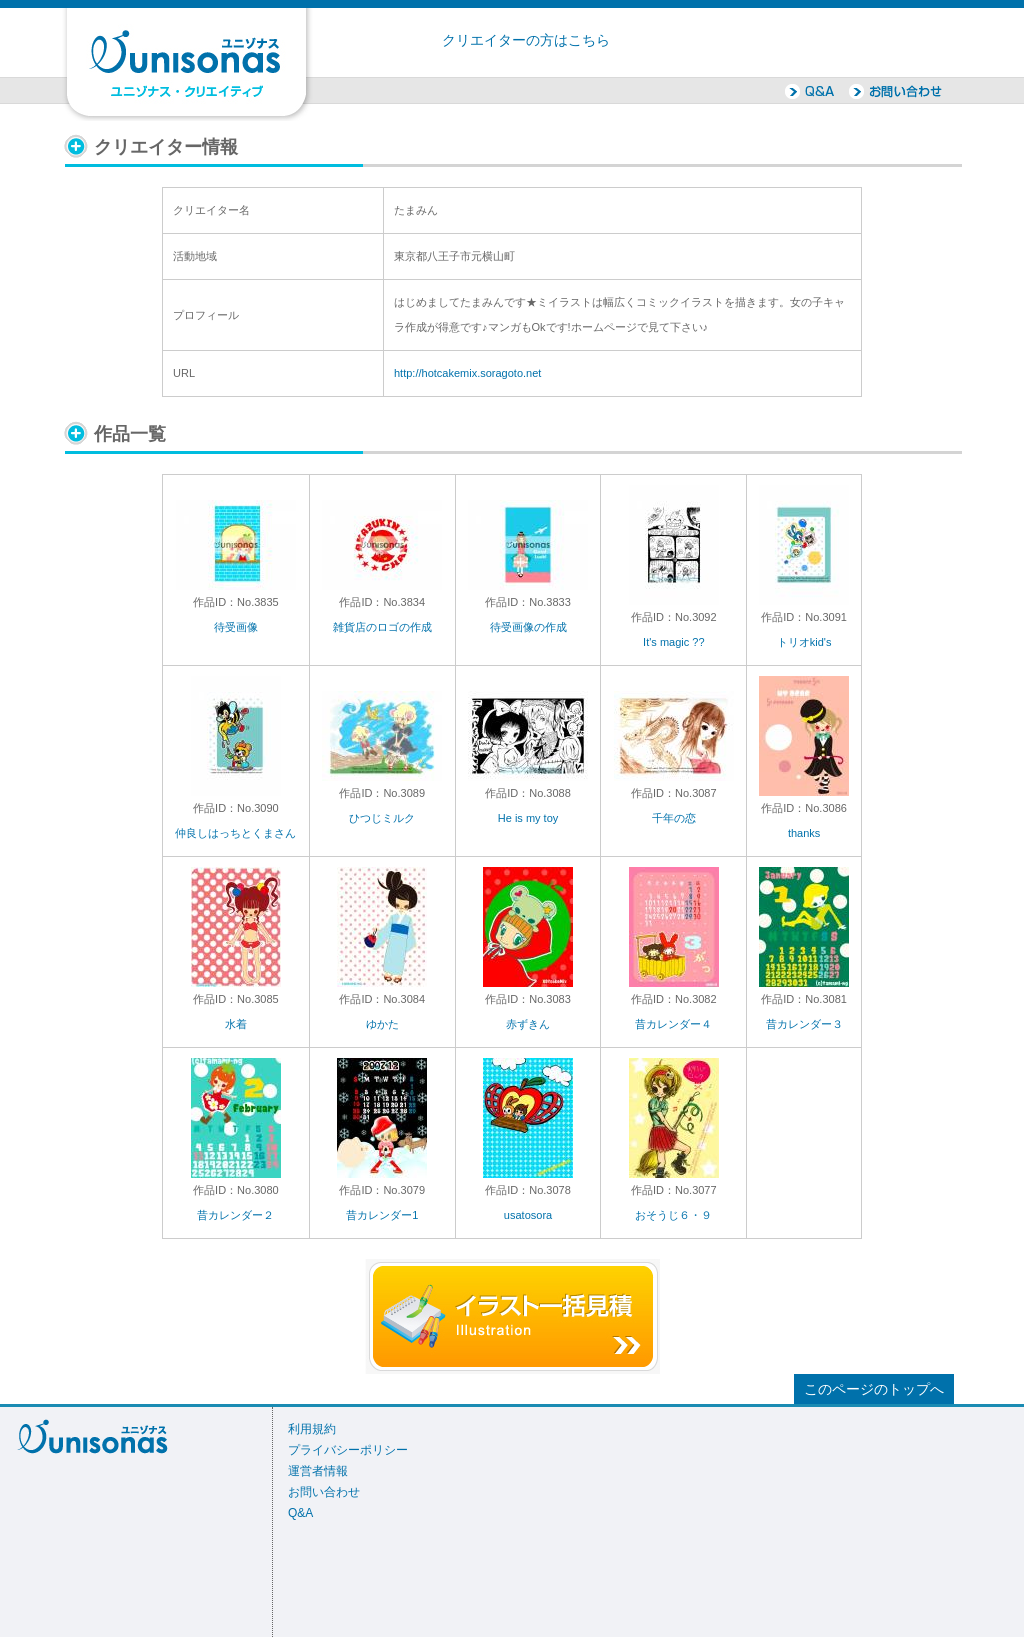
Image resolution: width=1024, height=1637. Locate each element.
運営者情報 (318, 1471)
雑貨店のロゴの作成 (382, 627)
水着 (236, 1024)
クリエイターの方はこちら (526, 40)
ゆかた (382, 1024)
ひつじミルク (382, 818)
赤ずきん (528, 1024)
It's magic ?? (673, 642)
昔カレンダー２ (235, 1215)
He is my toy (528, 818)
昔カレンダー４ (673, 1024)
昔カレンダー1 (382, 1215)
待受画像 (236, 627)
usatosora (528, 1215)
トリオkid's (804, 642)
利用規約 (312, 1429)
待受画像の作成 (528, 627)
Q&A (300, 1513)
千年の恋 (674, 818)
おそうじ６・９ (673, 1215)
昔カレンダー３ (804, 1024)
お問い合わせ (324, 1492)
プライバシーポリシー (348, 1450)
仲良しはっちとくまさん (235, 833)
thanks (804, 833)
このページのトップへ (874, 1389)
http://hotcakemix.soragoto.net (467, 373)
